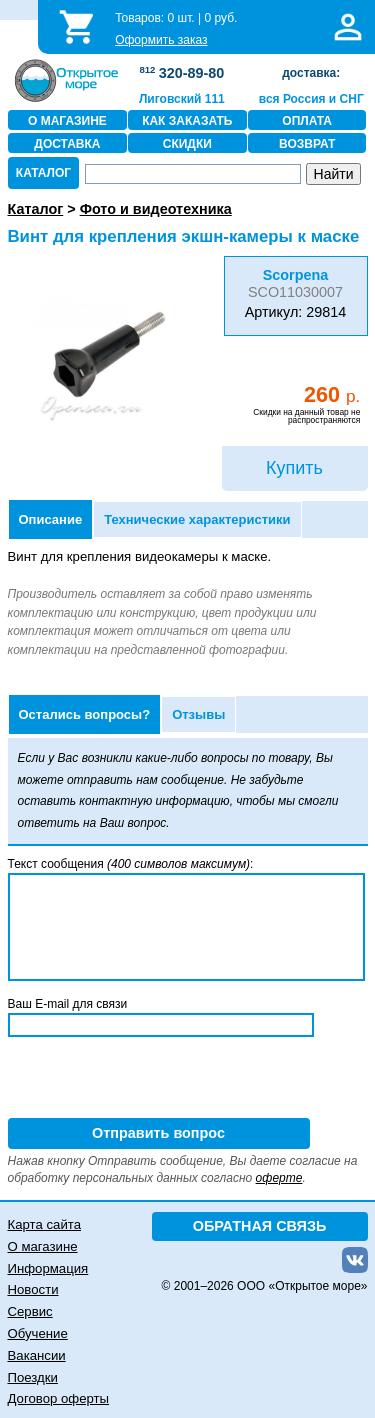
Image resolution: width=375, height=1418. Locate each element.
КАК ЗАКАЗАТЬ (187, 121)
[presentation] (160, 1079)
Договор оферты (59, 1398)
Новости (33, 1289)
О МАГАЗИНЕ (67, 121)
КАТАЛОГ (43, 173)
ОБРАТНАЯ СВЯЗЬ (260, 1226)
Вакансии (37, 1355)
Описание (51, 519)
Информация (48, 1268)
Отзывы (198, 714)
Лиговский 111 (182, 99)
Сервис (30, 1311)
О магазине (43, 1246)
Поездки (33, 1377)
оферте (279, 1178)
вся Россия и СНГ (311, 99)
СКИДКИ (187, 144)
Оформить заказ (161, 40)
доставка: (311, 73)
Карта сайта (44, 1224)
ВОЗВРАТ (307, 144)
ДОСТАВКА (67, 144)
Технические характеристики (197, 519)
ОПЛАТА (307, 121)
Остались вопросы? (85, 714)
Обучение (38, 1333)
